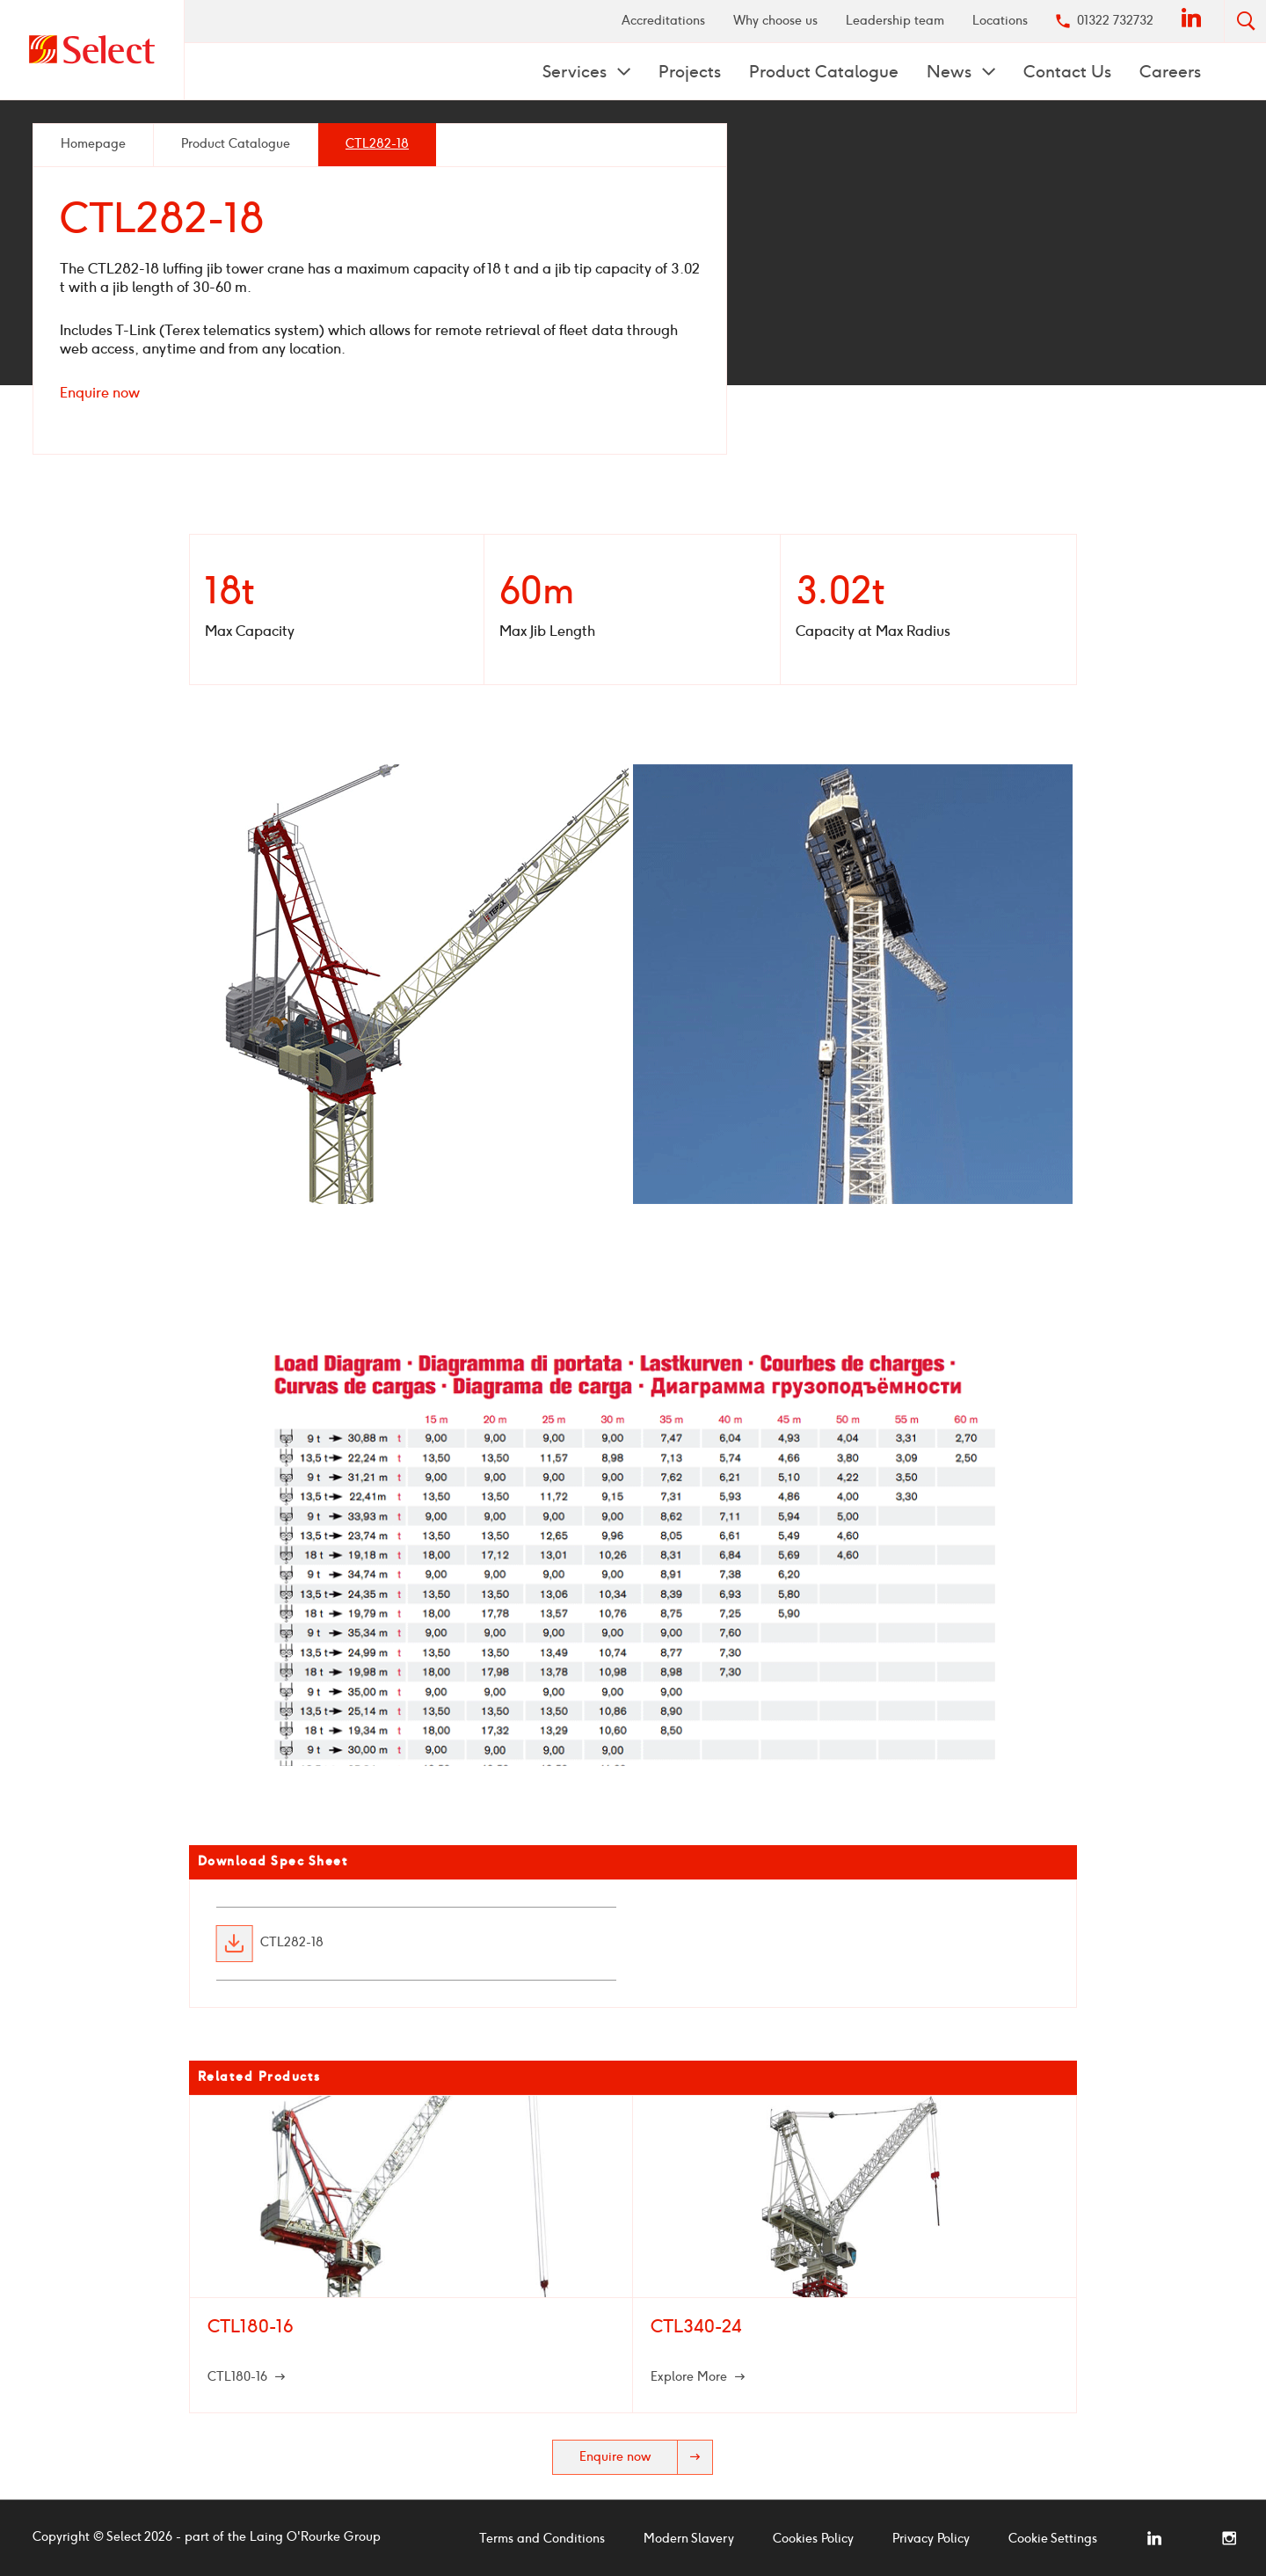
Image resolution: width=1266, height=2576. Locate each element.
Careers (1170, 72)
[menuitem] (663, 21)
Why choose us (775, 20)
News (951, 72)
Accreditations (663, 20)
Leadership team (895, 20)
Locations (1000, 20)
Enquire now (100, 392)
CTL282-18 (292, 1943)
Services (576, 72)
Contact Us (1067, 72)
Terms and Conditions (542, 2538)
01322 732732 (1115, 20)
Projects (689, 72)
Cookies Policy (813, 2538)
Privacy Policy (931, 2538)
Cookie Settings (1052, 2538)
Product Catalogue (824, 72)
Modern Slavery (689, 2538)
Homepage (93, 143)
